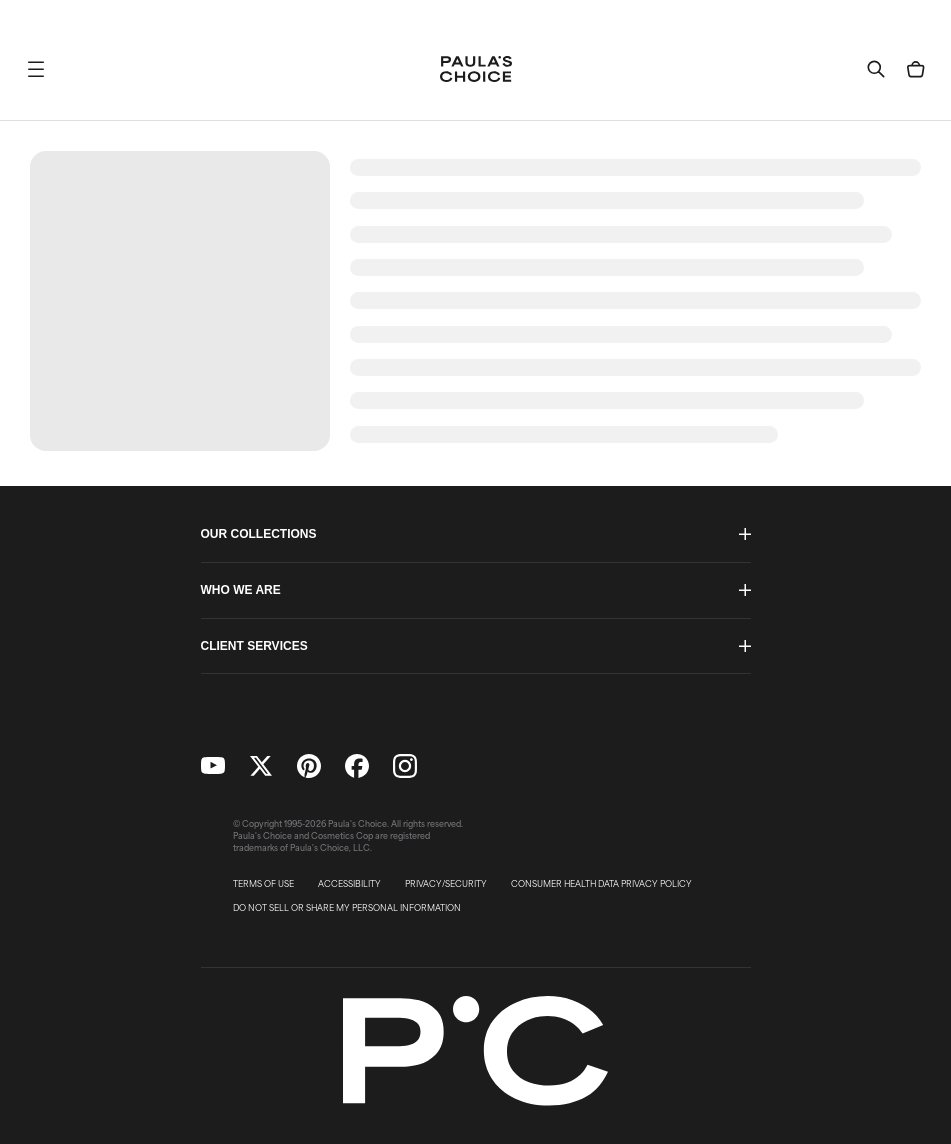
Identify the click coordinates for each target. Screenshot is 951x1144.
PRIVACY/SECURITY (446, 884)
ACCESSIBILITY (349, 884)
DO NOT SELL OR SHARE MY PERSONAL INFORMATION (347, 908)
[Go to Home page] (476, 69)
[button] (36, 69)
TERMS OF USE (263, 884)
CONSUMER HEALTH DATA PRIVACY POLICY (601, 884)
